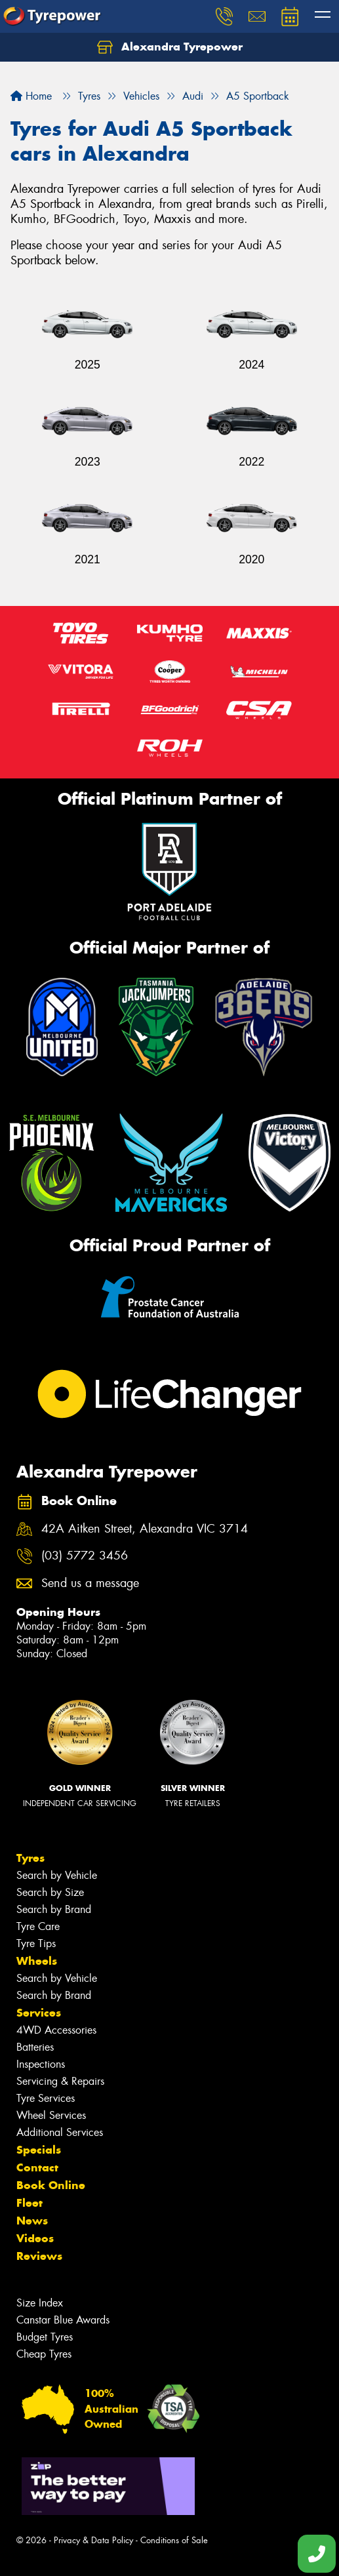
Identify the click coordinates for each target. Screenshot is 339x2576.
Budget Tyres (44, 2337)
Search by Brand (53, 1909)
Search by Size (50, 1892)
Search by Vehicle (56, 1875)
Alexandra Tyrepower (170, 47)
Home (31, 96)
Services (38, 2012)
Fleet (29, 2203)
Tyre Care (38, 1926)
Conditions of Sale (174, 2540)
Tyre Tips (36, 1943)
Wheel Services (51, 2115)
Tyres (30, 1858)
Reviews (39, 2256)
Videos (35, 2238)
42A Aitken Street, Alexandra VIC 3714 (144, 1529)
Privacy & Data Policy (93, 2540)
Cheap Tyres (43, 2354)
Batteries (35, 2047)
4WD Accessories (56, 2030)
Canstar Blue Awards (63, 2320)
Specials (38, 2150)
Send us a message (90, 1583)
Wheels (36, 1961)
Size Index (39, 2303)
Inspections (40, 2064)
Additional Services (59, 2132)
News (32, 2220)
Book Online (50, 2185)
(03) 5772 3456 (84, 1555)
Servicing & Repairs (60, 2081)
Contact (37, 2167)
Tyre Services (45, 2098)
